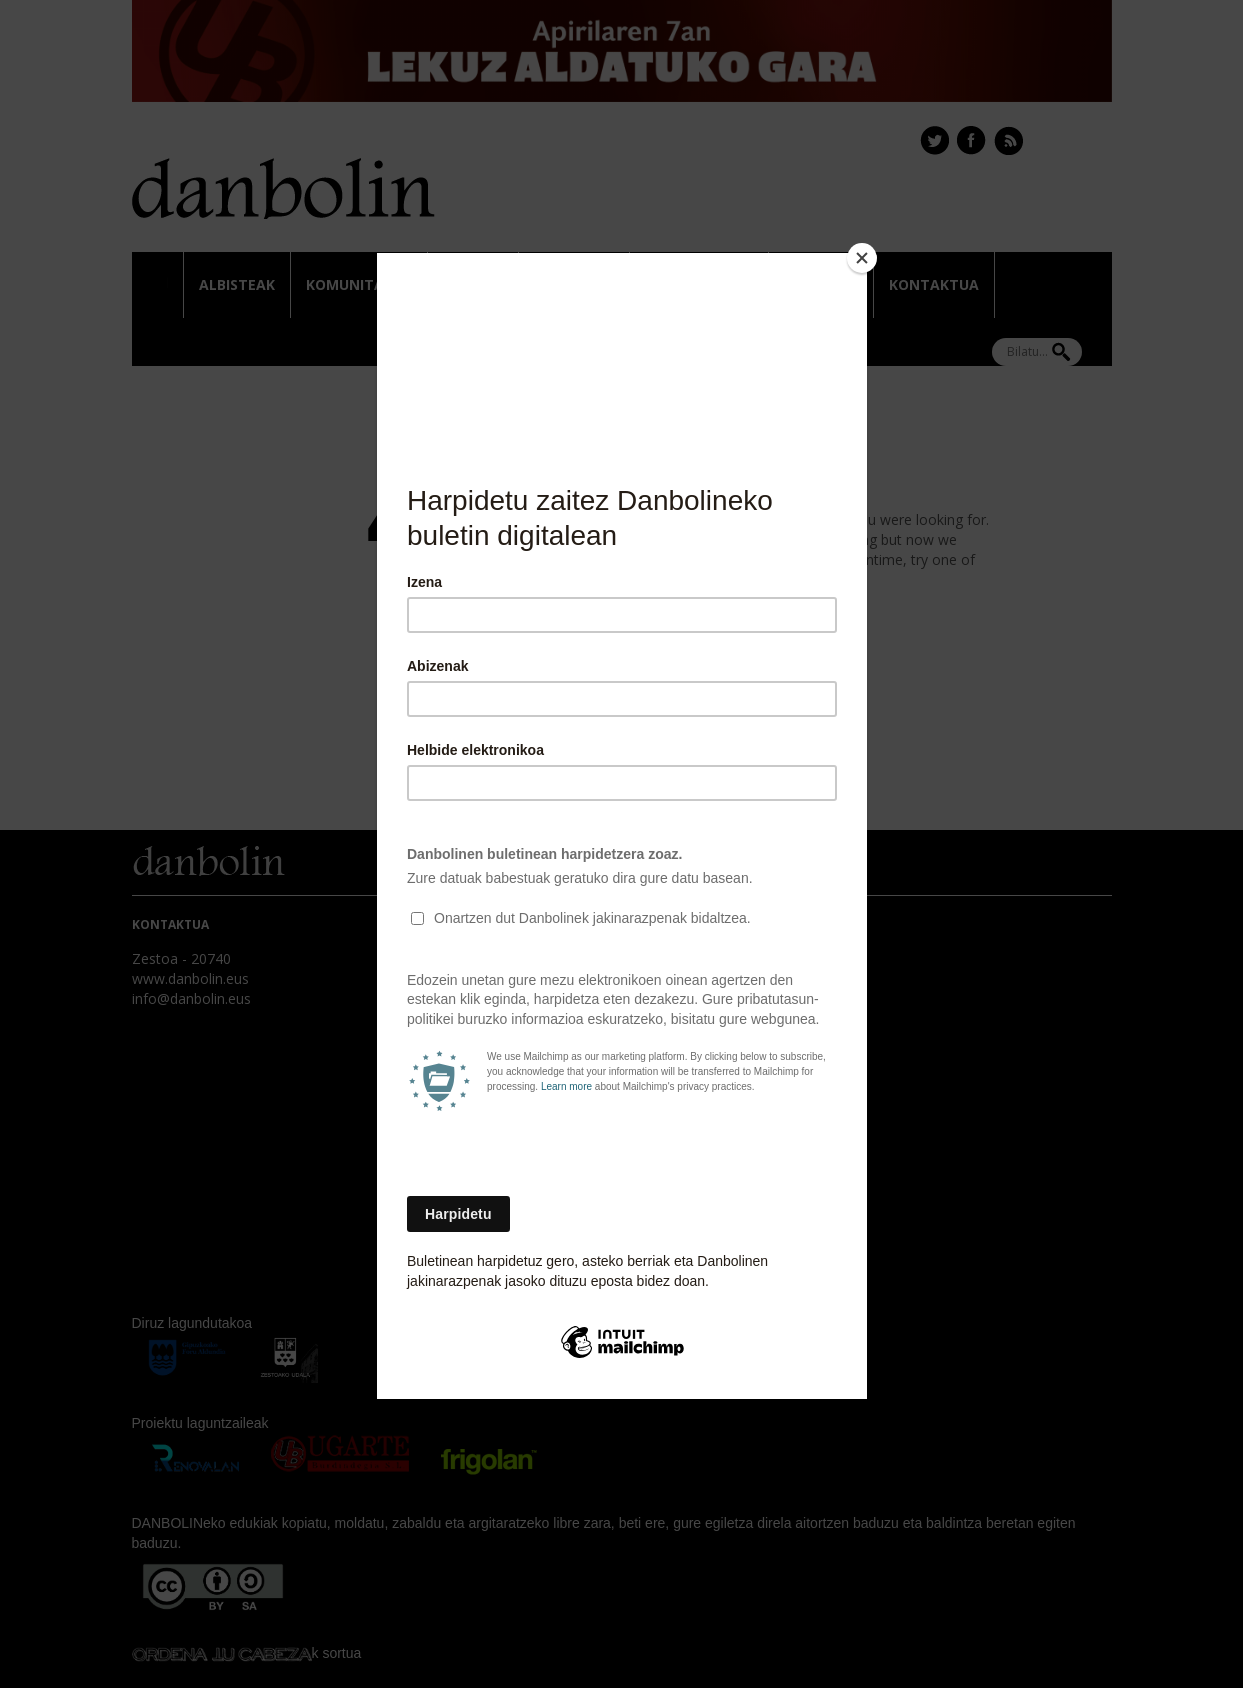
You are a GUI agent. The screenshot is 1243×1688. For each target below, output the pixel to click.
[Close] (862, 258)
